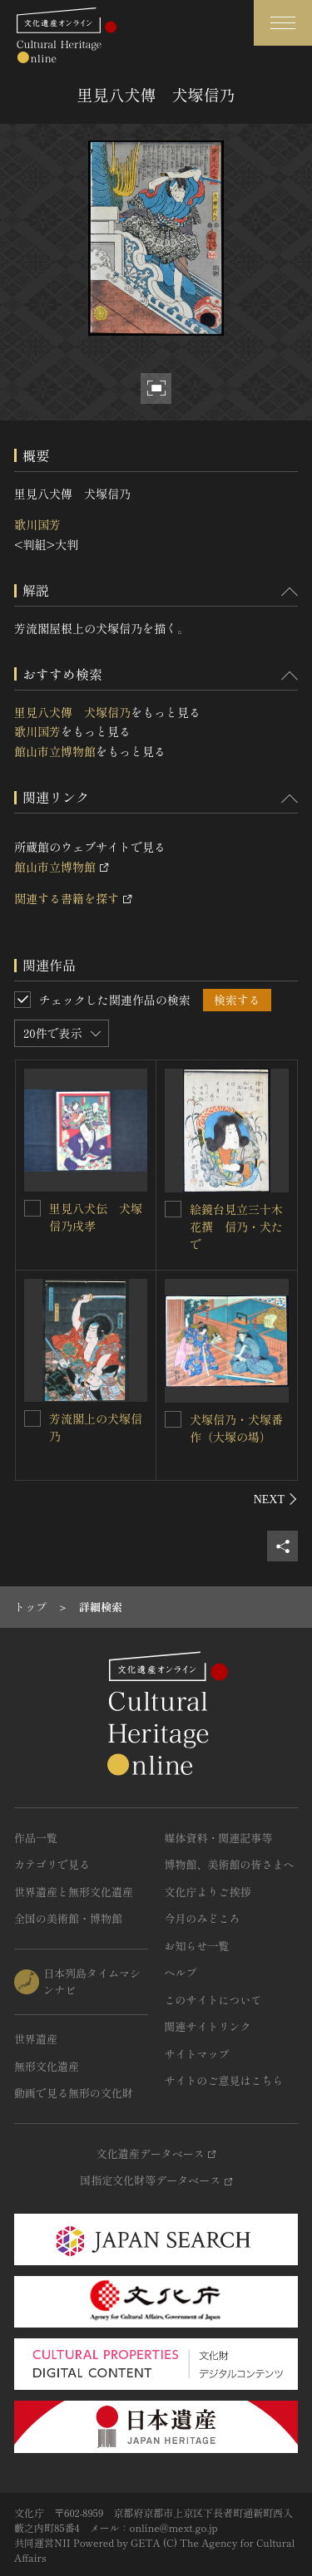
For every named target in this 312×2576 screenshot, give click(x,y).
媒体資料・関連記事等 (219, 1838)
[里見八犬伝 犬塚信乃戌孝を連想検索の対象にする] (32, 1208)
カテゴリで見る (52, 1864)
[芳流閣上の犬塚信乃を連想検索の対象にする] (32, 1418)
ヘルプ (181, 1972)
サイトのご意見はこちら (224, 2080)
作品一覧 (35, 1838)
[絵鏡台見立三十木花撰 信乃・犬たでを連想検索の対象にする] (173, 1209)
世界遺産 (35, 2039)
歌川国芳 (37, 524)
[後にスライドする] (276, 1499)
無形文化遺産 (46, 2066)
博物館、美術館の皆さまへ (230, 1864)
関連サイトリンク (208, 2026)
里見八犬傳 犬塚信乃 (72, 712)
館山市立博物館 (55, 751)
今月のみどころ (202, 1918)
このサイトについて (213, 2000)
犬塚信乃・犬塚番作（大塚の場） (236, 1428)
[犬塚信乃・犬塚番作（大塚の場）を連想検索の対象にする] (173, 1419)
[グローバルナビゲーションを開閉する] (283, 23)
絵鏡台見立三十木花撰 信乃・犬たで (236, 1226)
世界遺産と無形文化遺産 (73, 1892)
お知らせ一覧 (197, 1946)
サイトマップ (197, 2054)
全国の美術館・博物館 (68, 1918)
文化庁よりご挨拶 (208, 1892)
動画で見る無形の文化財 (73, 2093)
